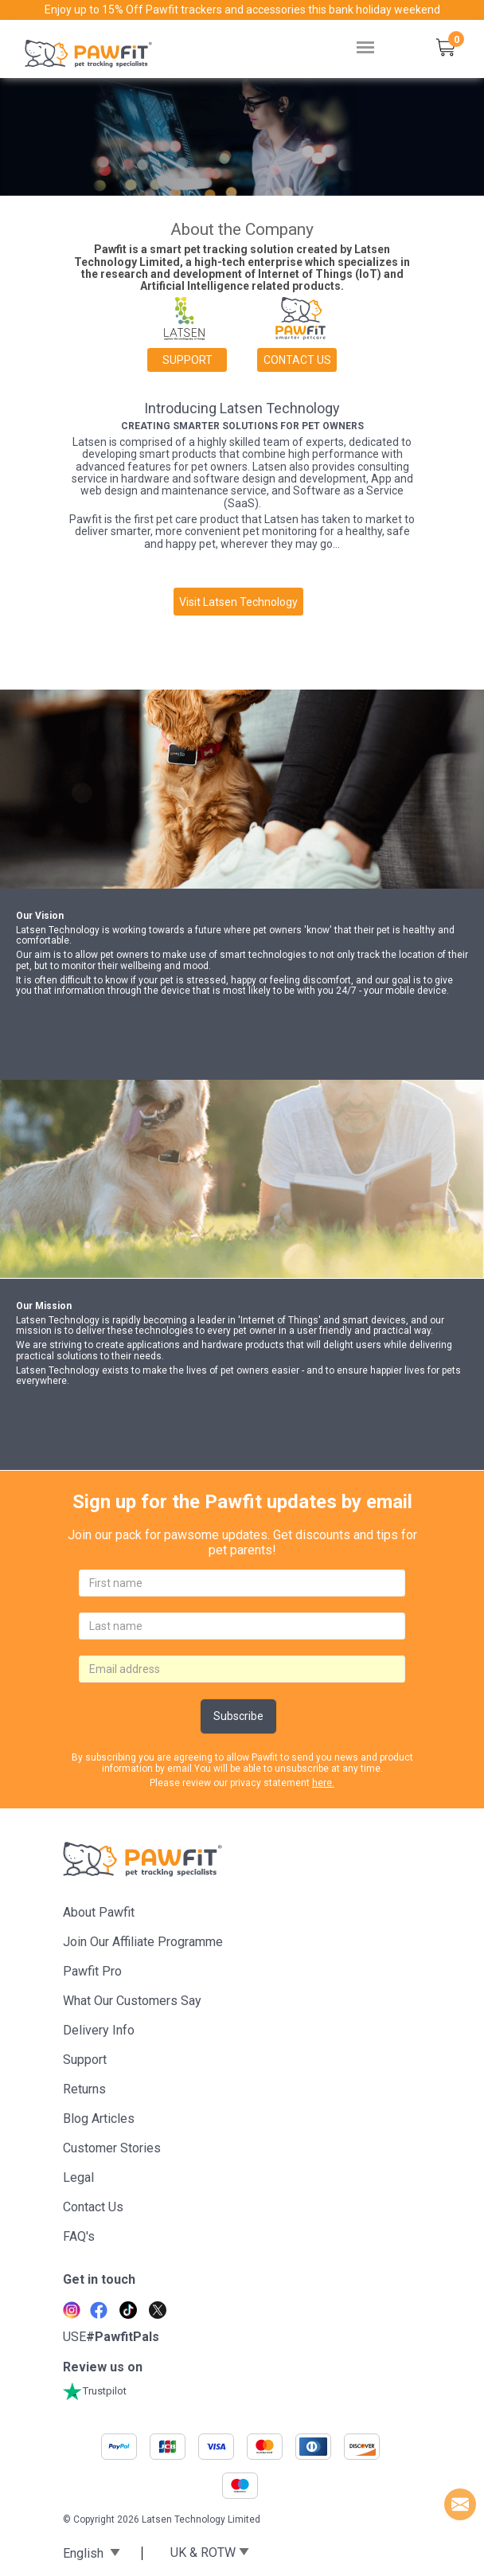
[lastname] (242, 1626)
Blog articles (99, 2118)
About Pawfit (99, 1912)
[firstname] (242, 1583)
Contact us (297, 360)
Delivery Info (99, 2030)
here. (323, 1782)
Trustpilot (95, 2391)
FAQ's (79, 2236)
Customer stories (112, 2148)
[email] (242, 1669)
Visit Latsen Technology (238, 602)
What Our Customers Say (132, 2000)
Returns (84, 2089)
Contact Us (93, 2206)
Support (187, 360)
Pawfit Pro (92, 1971)
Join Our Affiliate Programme (143, 1941)
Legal (78, 2177)
